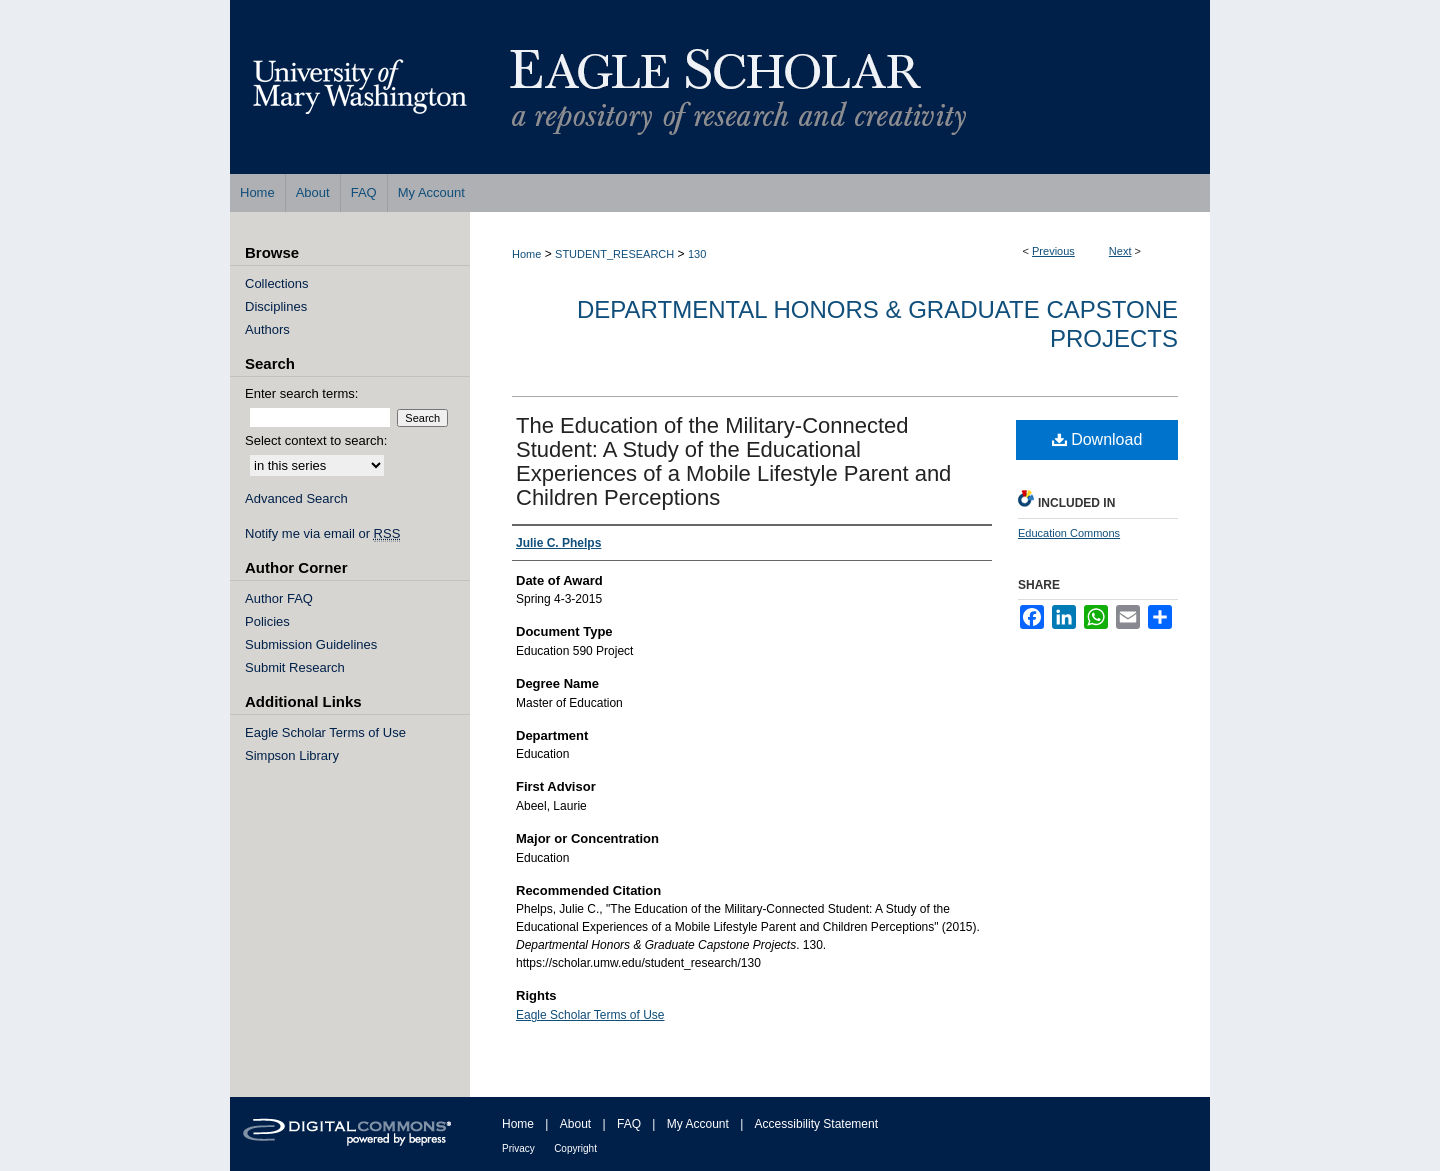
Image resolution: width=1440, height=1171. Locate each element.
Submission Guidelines (311, 644)
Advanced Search (296, 498)
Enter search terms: (301, 393)
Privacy (518, 1148)
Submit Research (295, 667)
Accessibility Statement (816, 1124)
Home (526, 254)
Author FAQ (279, 598)
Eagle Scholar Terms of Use (590, 1015)
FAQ (629, 1124)
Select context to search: (316, 440)
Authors (267, 329)
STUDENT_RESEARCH (614, 254)
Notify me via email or (322, 533)
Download (1097, 439)
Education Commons (1069, 533)
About (575, 1124)
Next (1120, 251)
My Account (698, 1124)
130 (697, 254)
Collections (277, 283)
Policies (267, 621)
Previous (1053, 251)
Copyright (575, 1148)
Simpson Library (292, 755)
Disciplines (276, 306)
